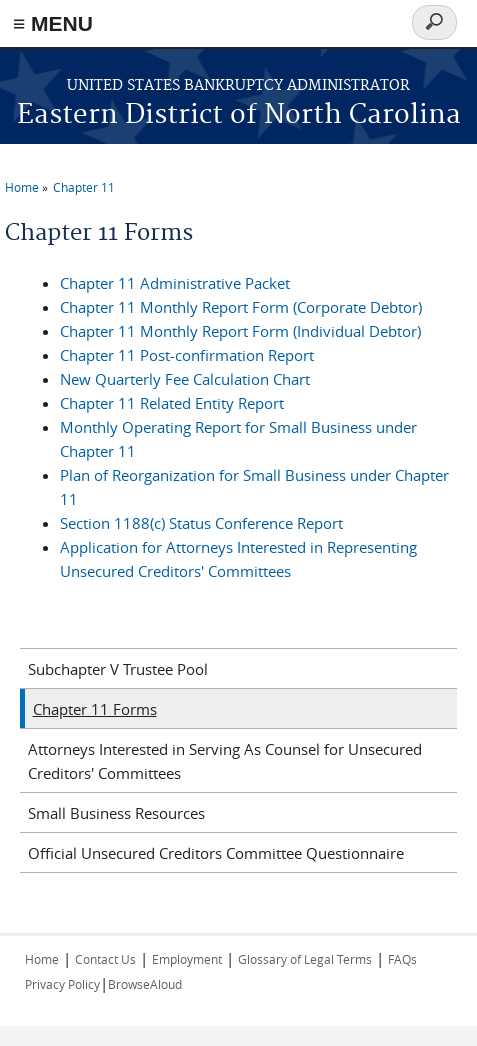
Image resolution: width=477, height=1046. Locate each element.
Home (22, 187)
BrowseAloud (145, 984)
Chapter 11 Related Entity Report (172, 403)
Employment (187, 959)
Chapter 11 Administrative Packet (175, 283)
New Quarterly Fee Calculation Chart (185, 379)
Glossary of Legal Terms (305, 959)
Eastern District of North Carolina (239, 115)
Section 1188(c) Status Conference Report (201, 523)
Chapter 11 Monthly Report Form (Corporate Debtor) (241, 307)
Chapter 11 (84, 187)
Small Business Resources (116, 813)
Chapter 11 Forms (95, 709)
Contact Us (105, 959)
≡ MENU (53, 23)
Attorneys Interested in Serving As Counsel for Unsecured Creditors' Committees (225, 761)
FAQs (402, 959)
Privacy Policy (62, 984)
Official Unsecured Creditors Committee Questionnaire (216, 853)
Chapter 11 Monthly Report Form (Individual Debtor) (240, 331)
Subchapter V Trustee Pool (118, 669)
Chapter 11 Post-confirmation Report (187, 355)
